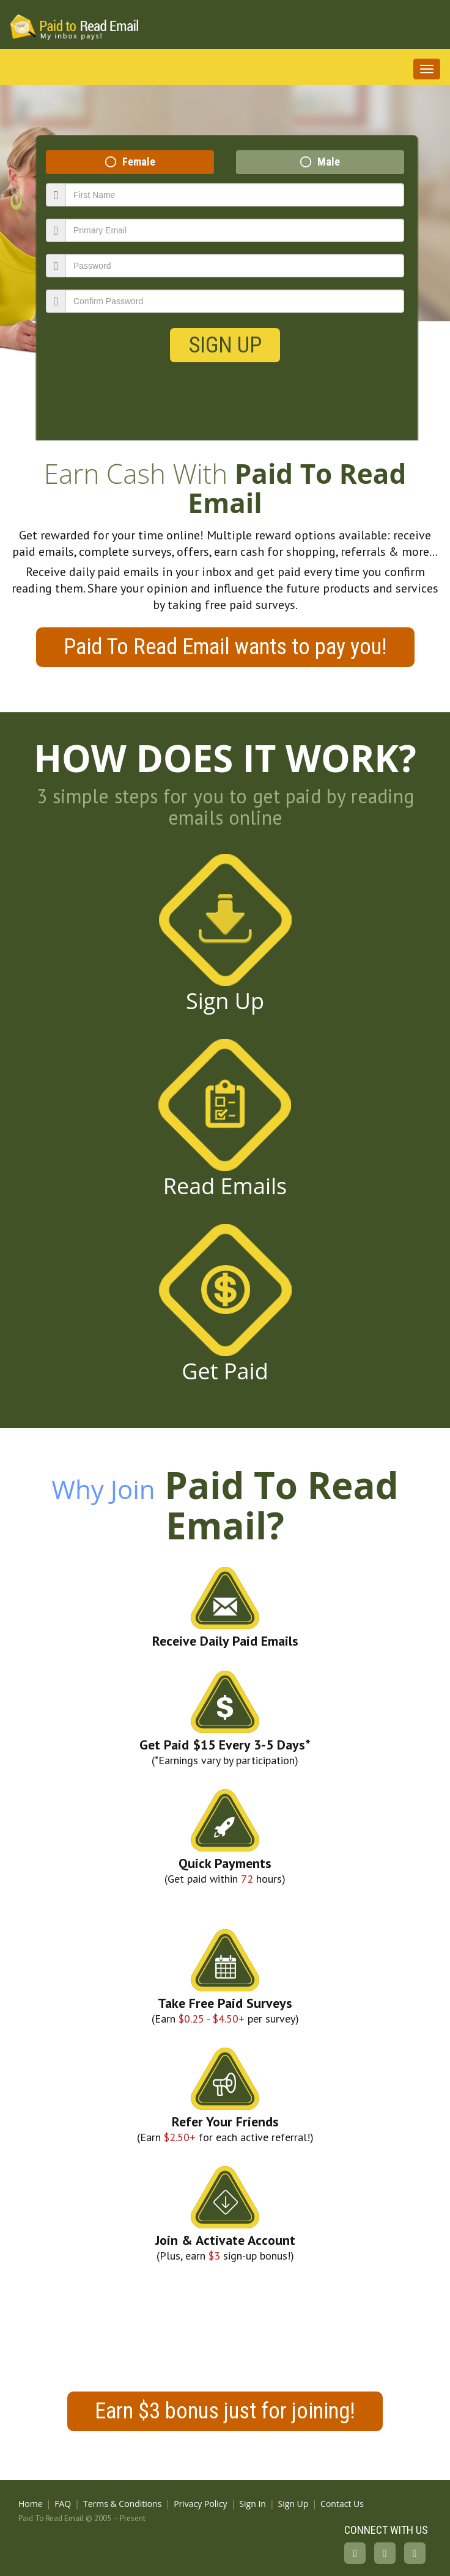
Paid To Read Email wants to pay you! (225, 647)
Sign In (252, 2503)
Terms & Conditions (122, 2503)
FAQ (62, 2503)
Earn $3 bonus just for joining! (225, 2411)
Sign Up (225, 345)
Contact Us (342, 2503)
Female (138, 161)
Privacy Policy (200, 2503)
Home (30, 2503)
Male (328, 161)
